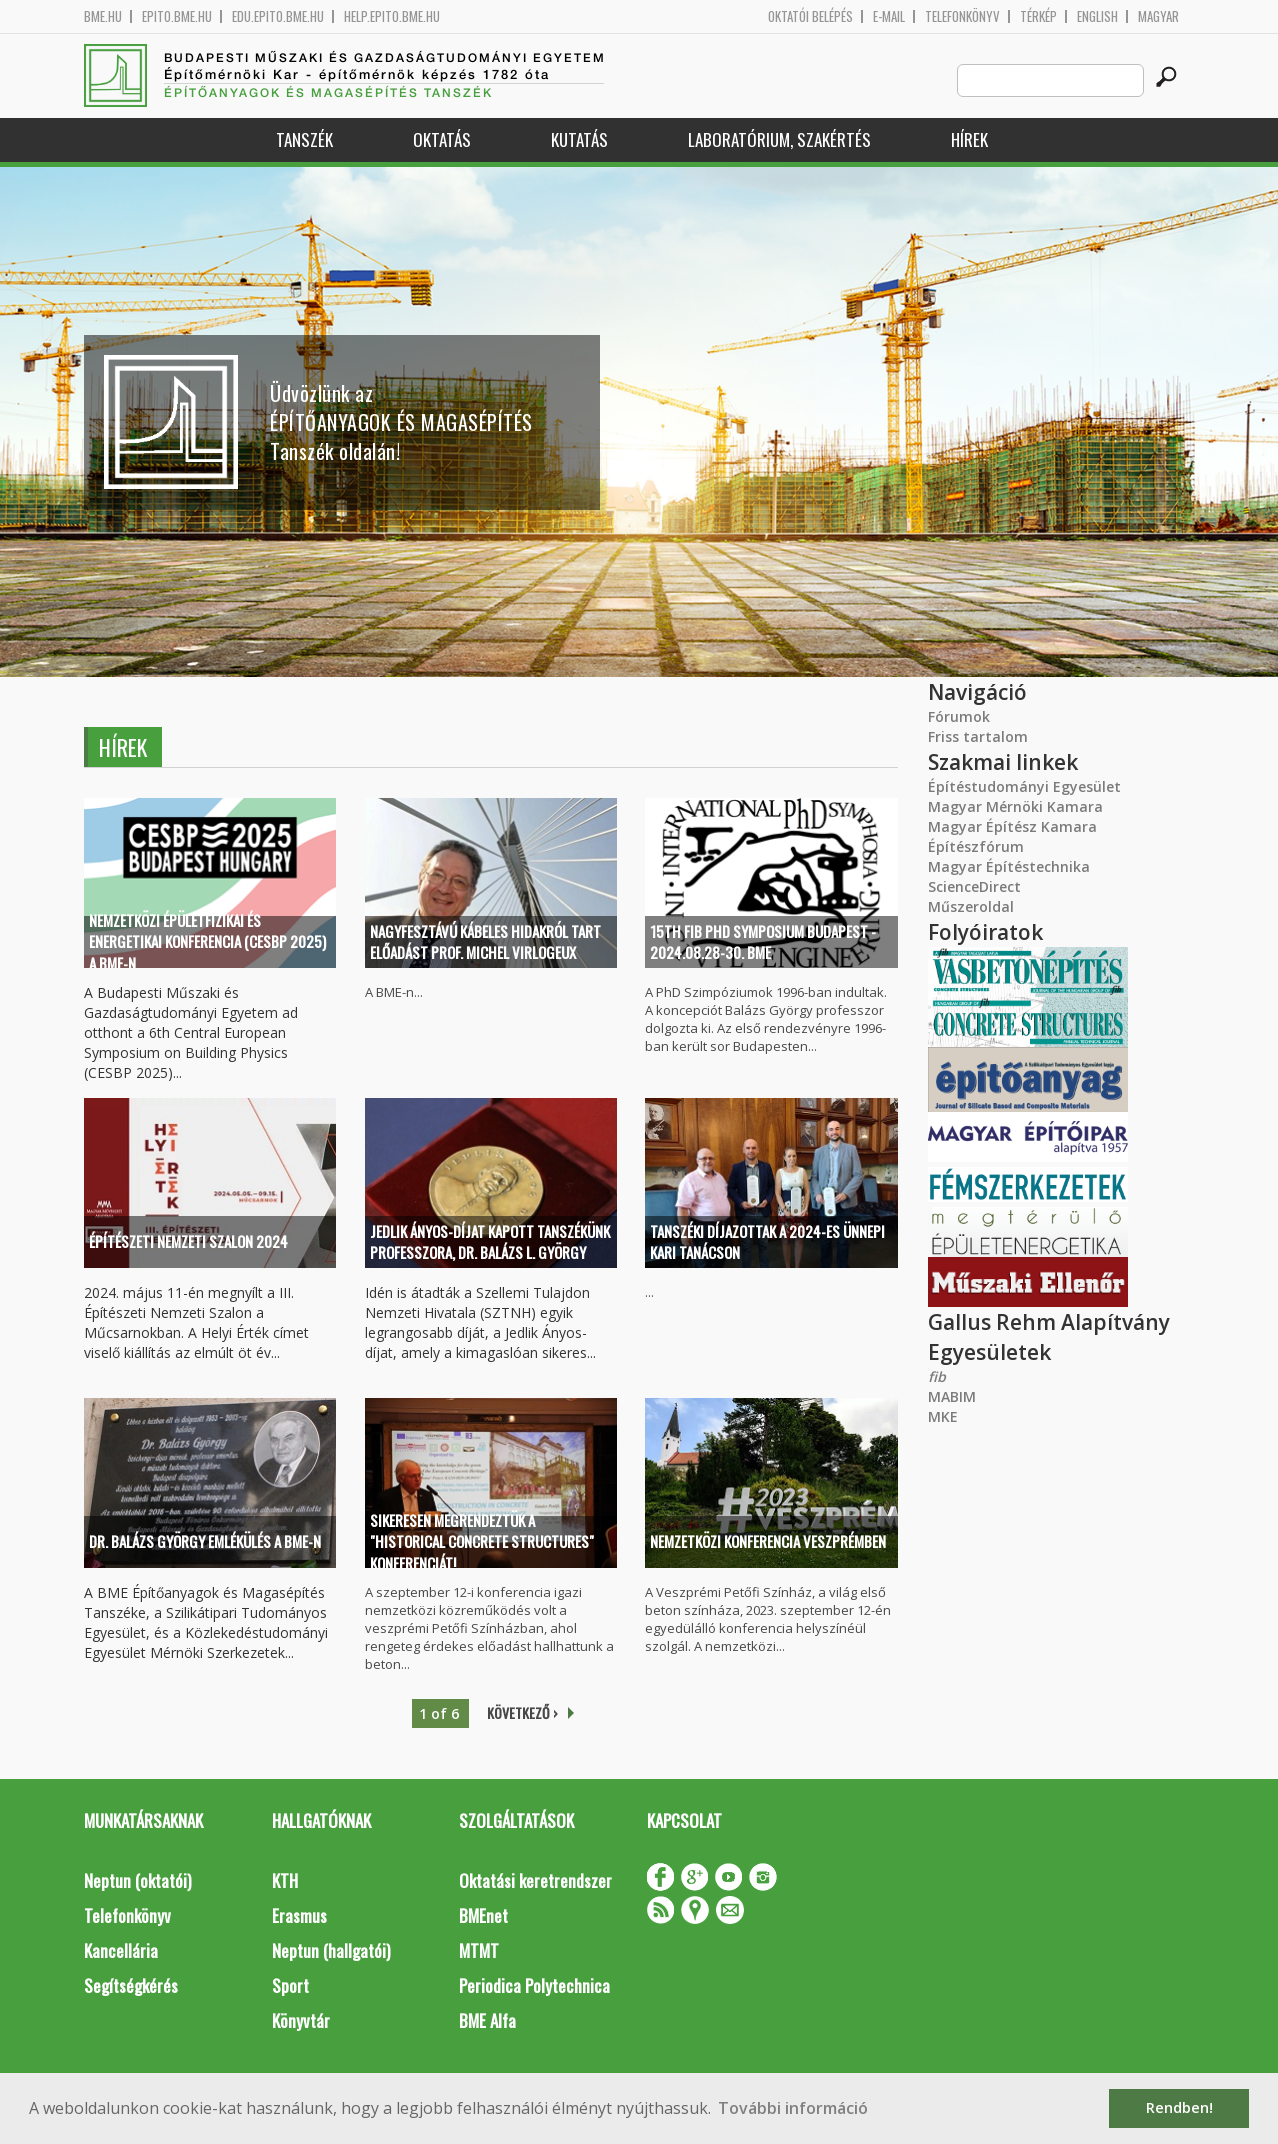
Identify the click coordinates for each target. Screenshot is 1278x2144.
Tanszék (304, 139)
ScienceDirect (974, 886)
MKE (943, 1416)
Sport (290, 1985)
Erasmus (299, 1915)
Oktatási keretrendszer (535, 1880)
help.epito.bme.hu (392, 16)
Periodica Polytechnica (534, 1985)
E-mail (889, 16)
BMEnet (483, 1915)
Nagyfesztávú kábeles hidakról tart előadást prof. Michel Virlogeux (485, 941)
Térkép (1038, 16)
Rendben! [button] (1179, 2107)
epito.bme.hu (177, 16)
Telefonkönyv (962, 16)
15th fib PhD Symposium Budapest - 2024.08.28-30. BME (763, 941)
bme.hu (103, 16)
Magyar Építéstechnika (1009, 866)
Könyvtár (301, 2020)
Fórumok (959, 716)
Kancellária (121, 1950)
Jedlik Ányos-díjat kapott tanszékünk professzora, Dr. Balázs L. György (490, 1241)
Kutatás (579, 139)
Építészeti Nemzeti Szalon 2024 (188, 1241)
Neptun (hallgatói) (331, 1950)
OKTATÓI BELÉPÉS (810, 16)
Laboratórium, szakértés (779, 139)
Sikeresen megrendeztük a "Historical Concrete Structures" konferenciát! (482, 1542)
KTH (285, 1880)
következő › (522, 1712)
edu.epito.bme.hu (278, 16)
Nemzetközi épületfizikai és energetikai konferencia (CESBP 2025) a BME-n (207, 942)
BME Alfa (487, 2020)
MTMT (479, 1950)
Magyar (1158, 16)
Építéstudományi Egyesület (1024, 786)
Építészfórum (976, 846)
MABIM (952, 1396)
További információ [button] (793, 2108)
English (1097, 16)
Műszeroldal (971, 906)
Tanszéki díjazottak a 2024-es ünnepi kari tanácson (767, 1241)
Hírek (969, 139)
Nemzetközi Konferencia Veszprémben (768, 1541)
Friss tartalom (978, 736)
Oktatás (442, 139)
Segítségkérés (131, 1985)
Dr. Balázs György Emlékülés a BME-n (205, 1541)
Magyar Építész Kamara (1012, 826)
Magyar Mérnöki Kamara (1015, 806)
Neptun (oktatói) (137, 1880)
